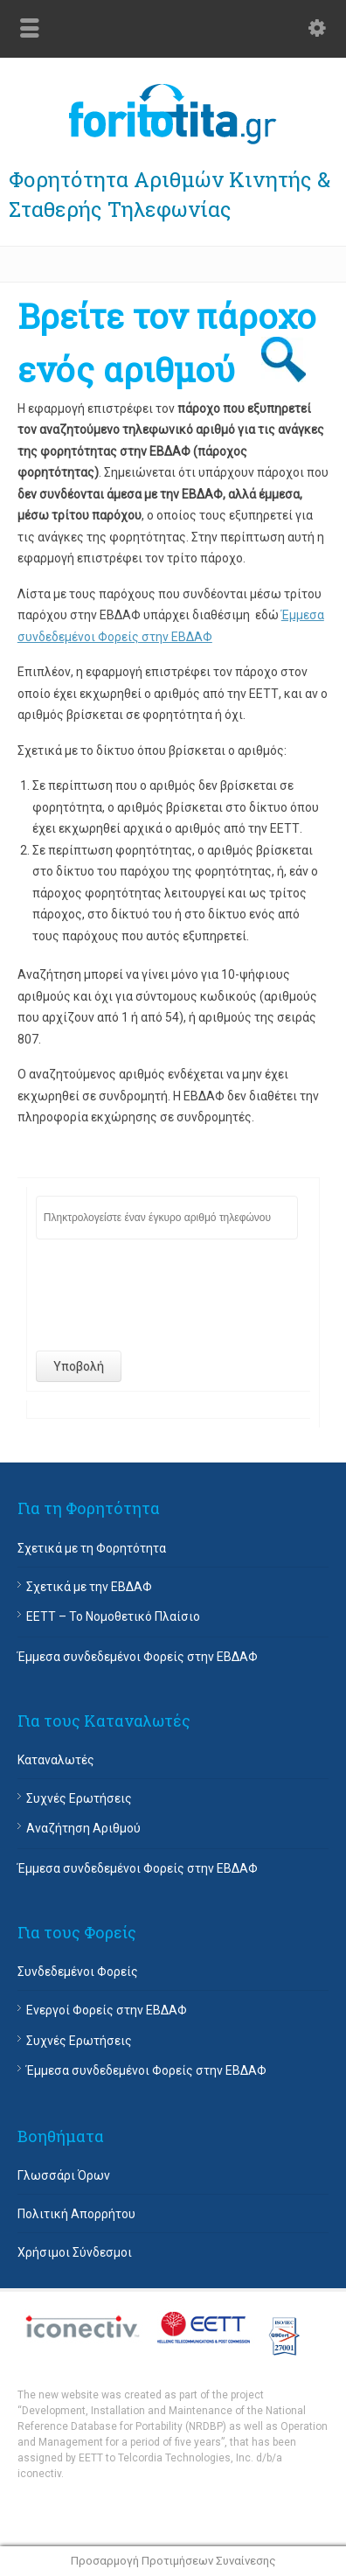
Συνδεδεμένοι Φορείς (77, 1972)
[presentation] (168, 1295)
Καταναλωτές (55, 1760)
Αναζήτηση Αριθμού (83, 1828)
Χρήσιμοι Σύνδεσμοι (74, 2252)
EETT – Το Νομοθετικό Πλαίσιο (113, 1616)
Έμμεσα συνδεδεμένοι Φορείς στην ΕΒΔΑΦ (137, 1657)
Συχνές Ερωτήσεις (79, 1798)
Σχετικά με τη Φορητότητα (91, 1548)
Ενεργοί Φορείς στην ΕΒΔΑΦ (106, 2010)
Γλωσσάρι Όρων (63, 2175)
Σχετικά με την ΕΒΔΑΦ (89, 1587)
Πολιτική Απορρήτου (76, 2214)
